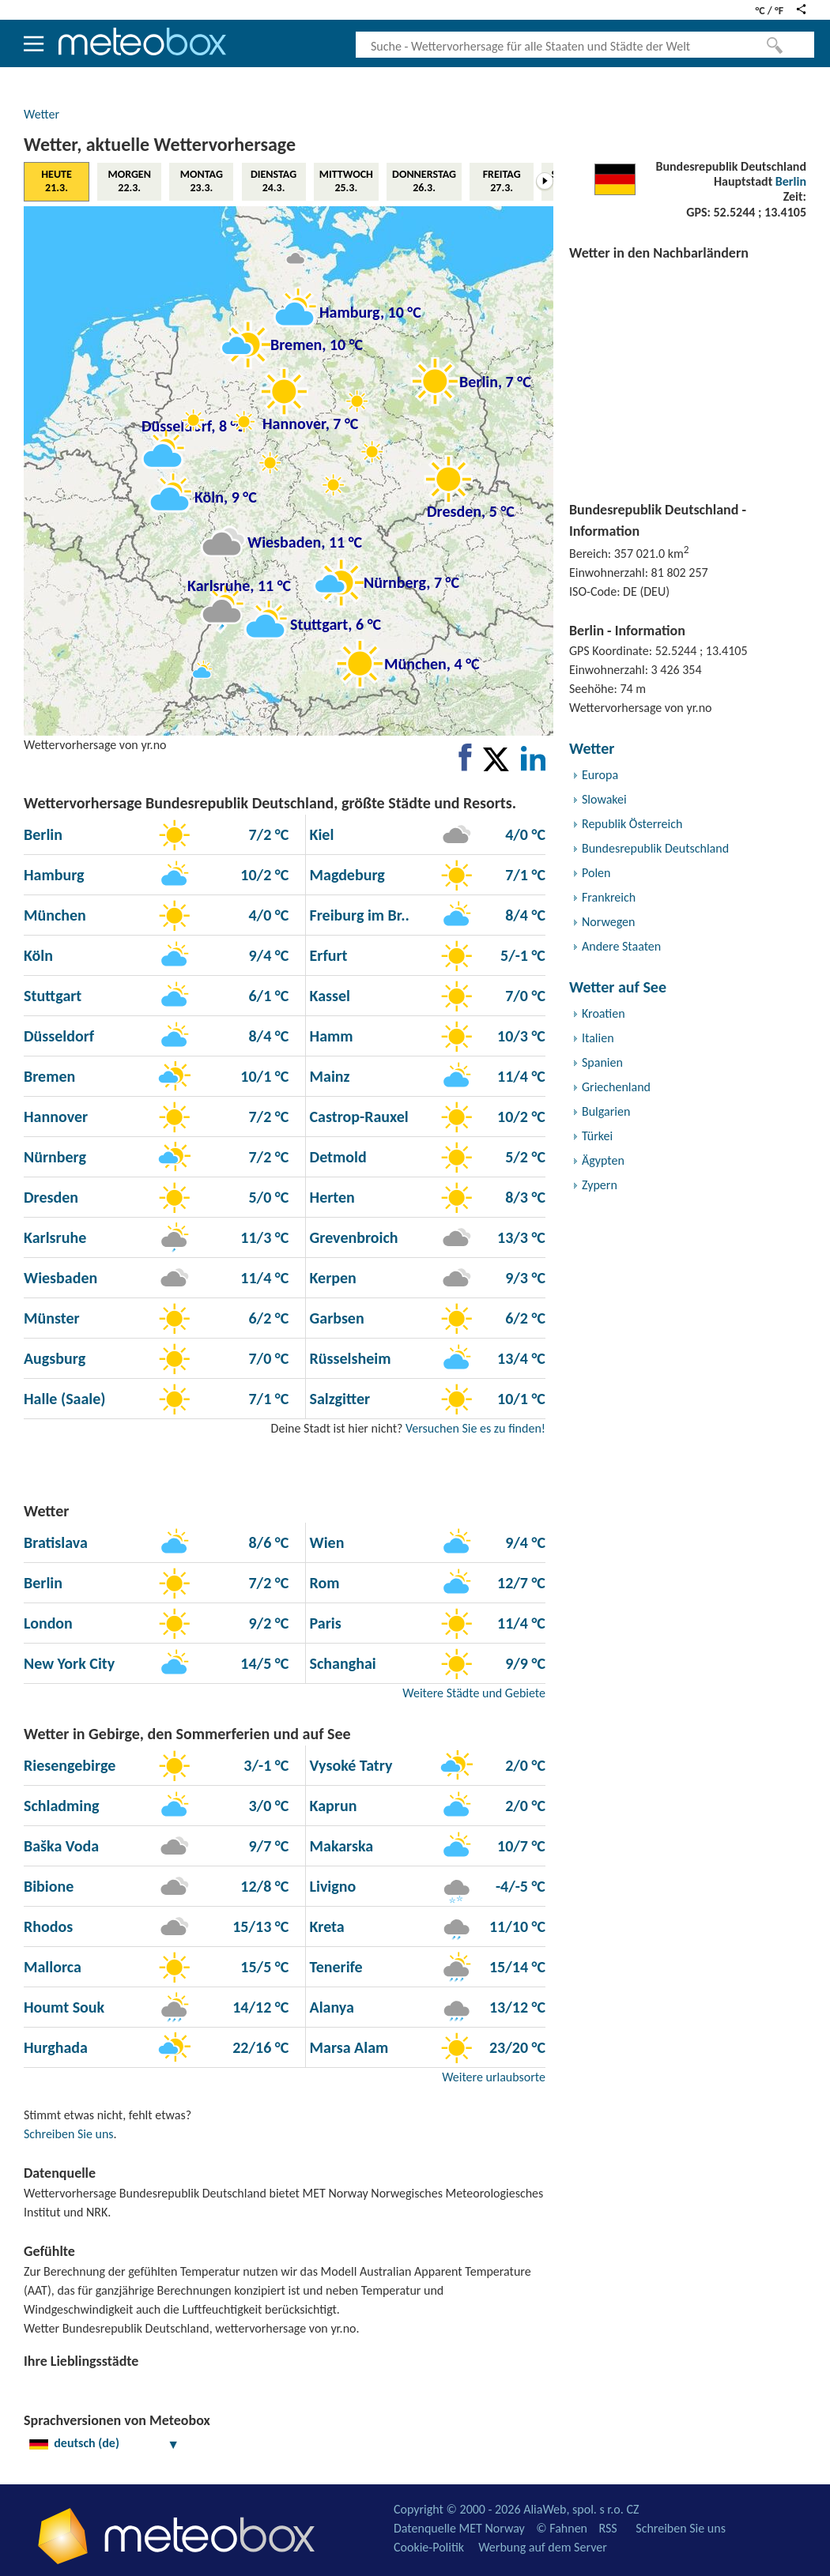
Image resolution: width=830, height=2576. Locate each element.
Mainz (327, 1076)
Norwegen (608, 921)
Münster (52, 1318)
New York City (69, 1663)
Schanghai (341, 1663)
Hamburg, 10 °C (370, 312)
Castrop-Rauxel (357, 1116)
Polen (596, 872)
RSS (607, 2528)
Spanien (602, 1062)
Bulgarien (606, 1111)
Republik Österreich (632, 823)
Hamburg (54, 874)
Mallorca (52, 1966)
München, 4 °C (432, 663)
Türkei (597, 1135)
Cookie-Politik (429, 2547)
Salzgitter (338, 1398)
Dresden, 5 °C (471, 511)
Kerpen (331, 1277)
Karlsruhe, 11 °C (239, 585)
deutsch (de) (104, 2442)
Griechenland (616, 1086)
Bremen (49, 1076)
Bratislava (56, 1542)
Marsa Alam (347, 2047)
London (48, 1623)
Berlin (790, 181)
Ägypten (603, 1160)
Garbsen (335, 1318)
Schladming (61, 1805)
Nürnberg (55, 1156)
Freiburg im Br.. (357, 915)
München (55, 915)
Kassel (328, 995)
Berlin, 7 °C (495, 381)
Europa (600, 774)
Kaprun (331, 1805)
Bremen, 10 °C (316, 344)
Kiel (320, 834)
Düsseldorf (59, 1035)
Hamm (329, 1035)
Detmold (336, 1156)
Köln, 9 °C (225, 497)
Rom (322, 1582)
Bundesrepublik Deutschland (655, 848)
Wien (325, 1542)
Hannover (56, 1116)
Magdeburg (345, 874)
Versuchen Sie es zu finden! (475, 1428)
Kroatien (603, 1013)
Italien (598, 1037)
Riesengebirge (69, 1765)
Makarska (339, 1845)
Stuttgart (52, 995)
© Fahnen (561, 2528)
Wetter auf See (617, 986)
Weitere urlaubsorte (493, 2077)
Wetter (41, 114)
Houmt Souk (64, 2007)
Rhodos (48, 1926)
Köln (38, 955)
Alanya (330, 2007)
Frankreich (609, 897)
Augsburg (54, 1358)
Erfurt (327, 955)
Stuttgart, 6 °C (335, 624)
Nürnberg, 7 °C (411, 582)
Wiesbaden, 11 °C (304, 542)
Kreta (325, 1926)
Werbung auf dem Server (542, 2547)
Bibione (49, 1886)
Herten (330, 1197)
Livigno (331, 1886)
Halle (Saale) (65, 1398)
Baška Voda (61, 1845)
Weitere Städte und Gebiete (473, 1692)
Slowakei (604, 799)
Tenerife (334, 1966)
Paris (323, 1623)
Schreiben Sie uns (69, 2133)
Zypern (599, 1184)
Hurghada (56, 2047)
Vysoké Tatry (349, 1765)
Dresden (51, 1197)
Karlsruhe (55, 1237)
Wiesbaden (60, 1277)
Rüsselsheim (348, 1358)
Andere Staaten (621, 946)
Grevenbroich (352, 1237)
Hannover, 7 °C (310, 423)
